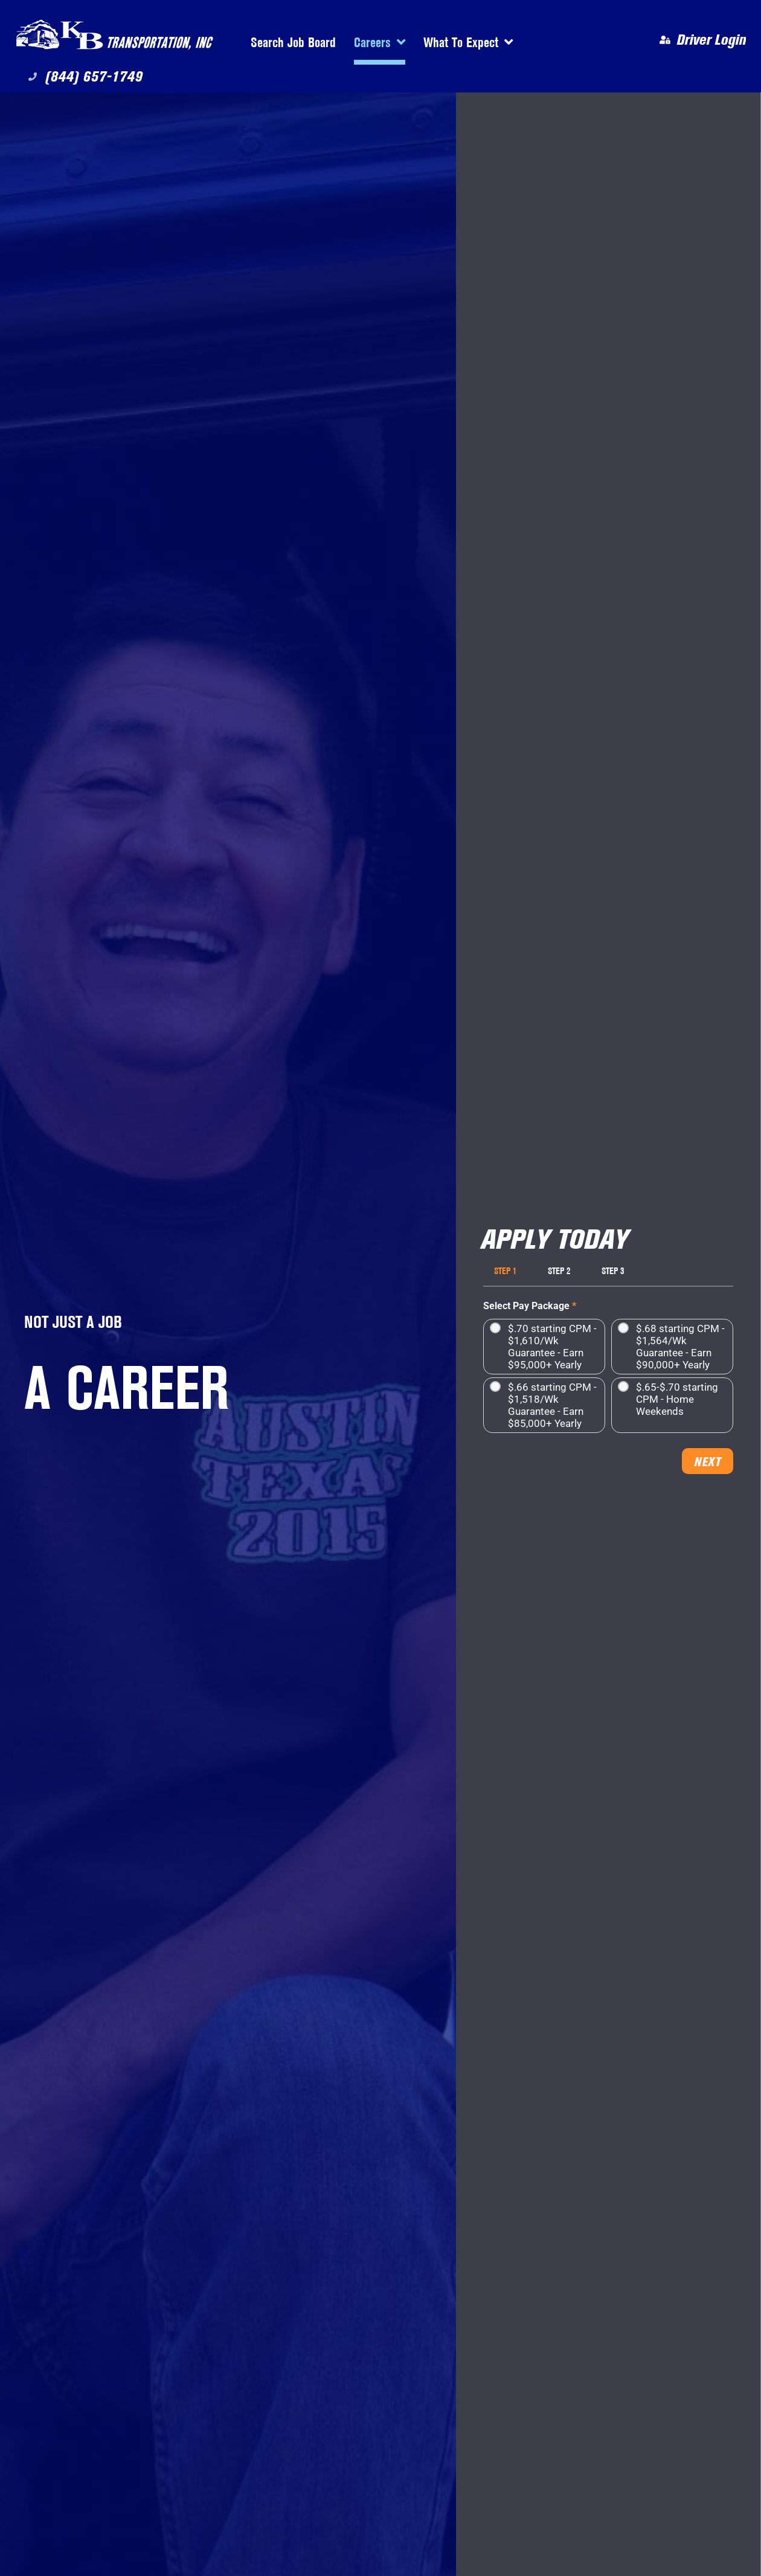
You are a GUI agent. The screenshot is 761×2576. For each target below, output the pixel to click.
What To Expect (468, 42)
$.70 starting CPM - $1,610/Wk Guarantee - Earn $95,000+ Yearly (552, 1346)
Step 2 (559, 1271)
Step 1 (505, 1271)
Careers (379, 42)
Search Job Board (293, 42)
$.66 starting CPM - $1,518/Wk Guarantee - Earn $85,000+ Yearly (552, 1405)
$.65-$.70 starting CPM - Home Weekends (677, 1399)
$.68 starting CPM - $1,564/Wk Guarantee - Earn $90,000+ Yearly (680, 1346)
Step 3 (613, 1271)
